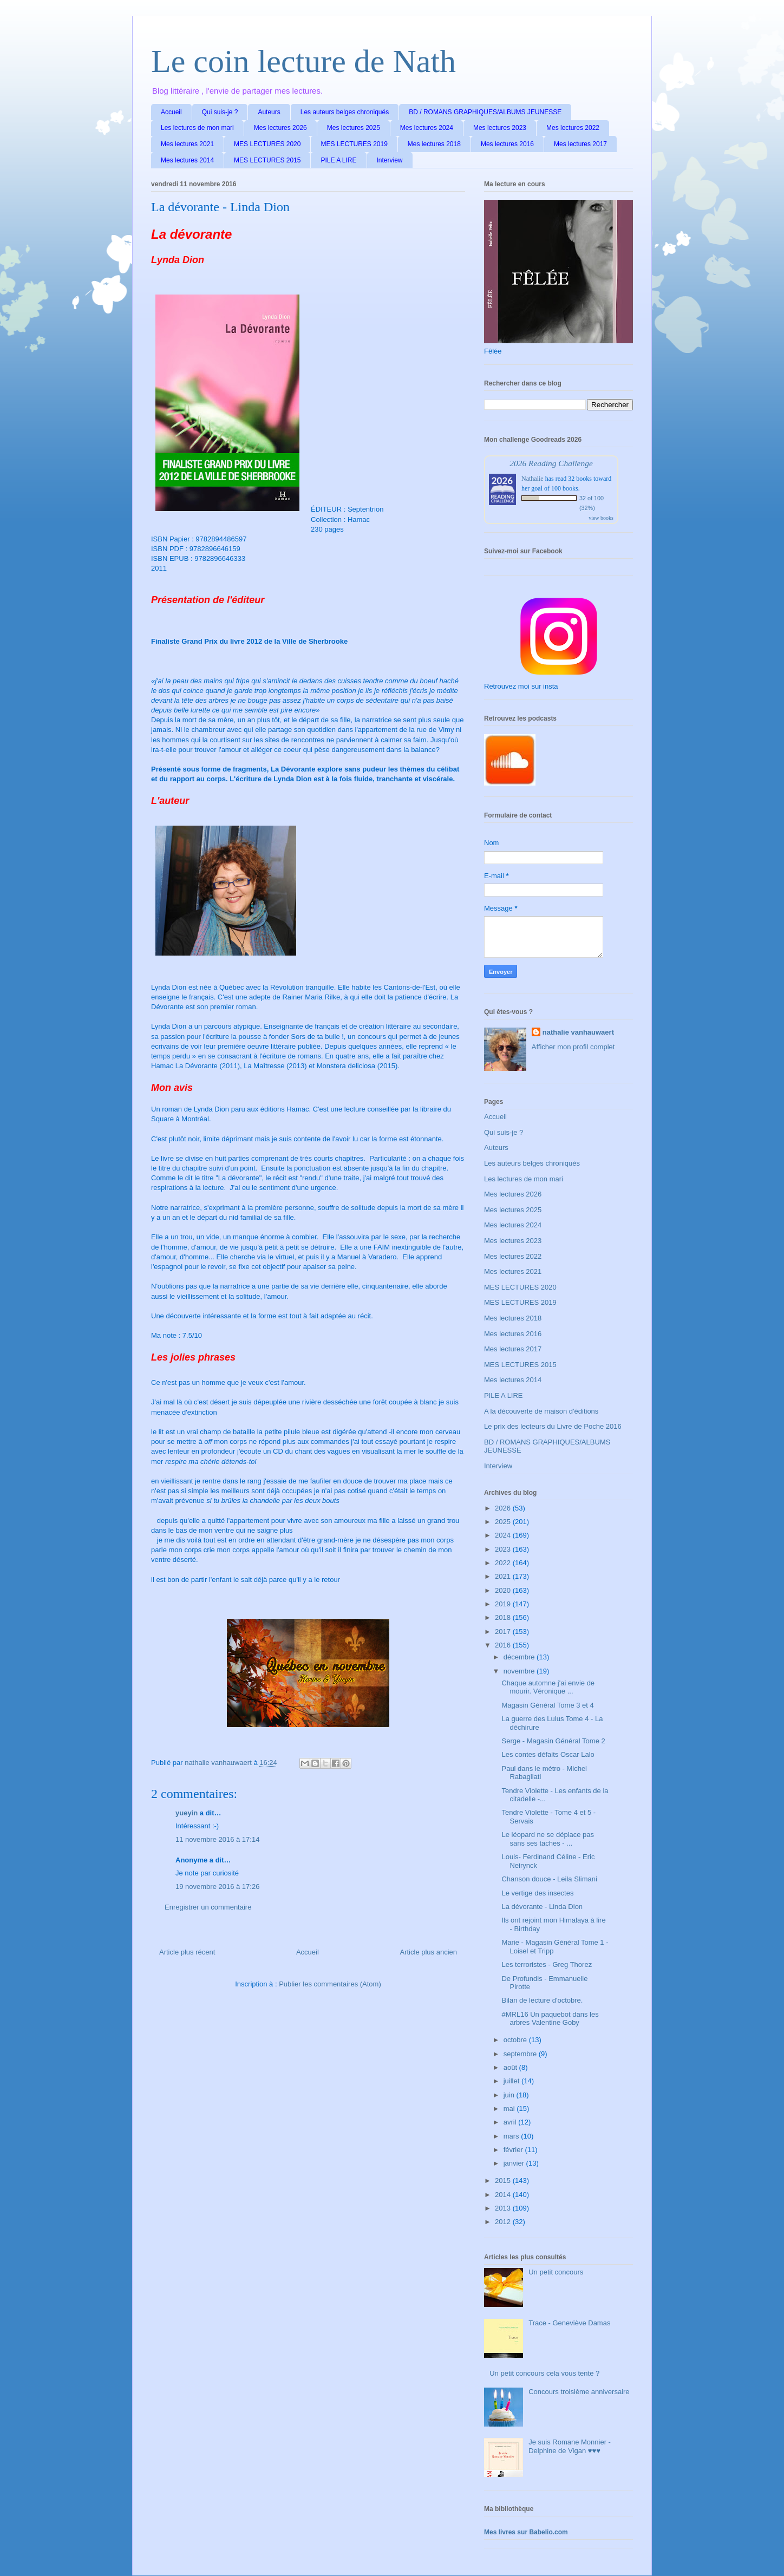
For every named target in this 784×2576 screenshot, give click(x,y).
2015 (504, 2180)
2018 (504, 1617)
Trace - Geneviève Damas (569, 2323)
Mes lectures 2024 (426, 128)
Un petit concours (555, 2272)
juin (510, 2095)
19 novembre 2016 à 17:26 (217, 1886)
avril (511, 2122)
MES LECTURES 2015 (267, 160)
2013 (504, 2208)
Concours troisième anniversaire (578, 2392)
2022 (504, 1563)
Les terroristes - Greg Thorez (546, 1964)
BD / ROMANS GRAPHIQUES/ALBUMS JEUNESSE (485, 112)
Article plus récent (187, 1952)
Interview (390, 160)
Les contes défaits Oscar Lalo (547, 1754)
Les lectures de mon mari (197, 128)
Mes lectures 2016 (507, 144)
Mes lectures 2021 (187, 144)
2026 (504, 1508)
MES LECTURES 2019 (354, 144)
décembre (520, 1657)
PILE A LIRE (338, 160)
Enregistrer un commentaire (208, 1907)
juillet (512, 2081)
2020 (504, 1590)
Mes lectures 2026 (280, 128)
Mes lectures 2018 (434, 144)
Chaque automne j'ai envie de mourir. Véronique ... (547, 1687)
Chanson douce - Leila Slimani (549, 1879)
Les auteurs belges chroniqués (344, 112)
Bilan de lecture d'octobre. (542, 2000)
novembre (520, 1671)
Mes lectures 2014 (187, 160)
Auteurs (269, 112)
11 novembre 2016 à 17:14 (217, 1839)
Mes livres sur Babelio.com (526, 2532)
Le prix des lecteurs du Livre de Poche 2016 (553, 1426)
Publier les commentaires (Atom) (330, 1984)
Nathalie (532, 478)
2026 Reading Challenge (551, 463)
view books (601, 518)
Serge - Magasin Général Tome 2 (553, 1741)
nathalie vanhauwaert (578, 1032)
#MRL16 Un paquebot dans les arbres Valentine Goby (549, 2018)
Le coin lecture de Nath (303, 61)
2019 (504, 1604)
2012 (504, 2222)
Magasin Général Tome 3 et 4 (547, 1705)
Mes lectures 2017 (580, 144)
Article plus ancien (429, 1952)
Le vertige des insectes (537, 1893)
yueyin (186, 1813)
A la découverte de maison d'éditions (541, 1411)
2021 (504, 1576)
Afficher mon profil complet (573, 1047)
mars (512, 2136)
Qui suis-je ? (220, 112)
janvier (515, 2163)
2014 (504, 2195)
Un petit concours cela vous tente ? (544, 2373)
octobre (516, 2040)
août (511, 2067)
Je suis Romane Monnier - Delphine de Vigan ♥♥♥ (569, 2446)
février (514, 2150)
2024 (504, 1535)
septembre (521, 2054)
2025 (504, 1522)
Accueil (171, 112)
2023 (504, 1549)
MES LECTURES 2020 (267, 144)
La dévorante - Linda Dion (542, 1906)
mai (510, 2108)
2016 (504, 1645)
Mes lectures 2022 (572, 128)
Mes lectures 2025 (353, 128)
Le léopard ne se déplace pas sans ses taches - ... (547, 1838)
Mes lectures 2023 (499, 128)
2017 (504, 1631)
